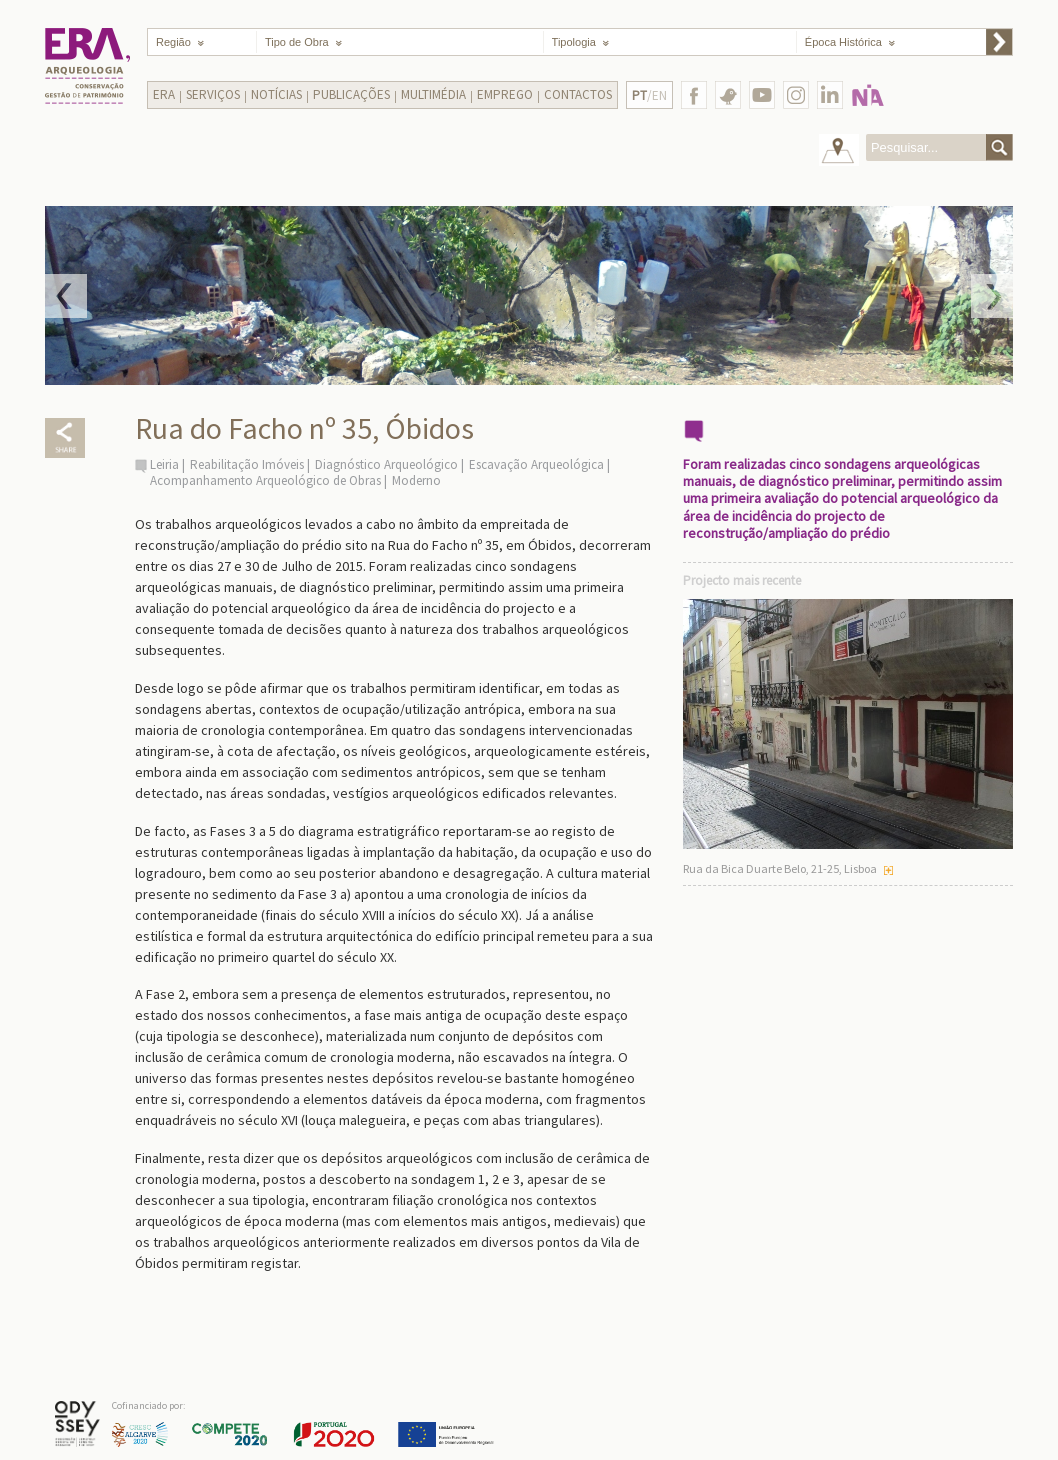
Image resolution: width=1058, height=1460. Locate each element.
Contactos (578, 94)
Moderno (416, 480)
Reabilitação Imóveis (247, 464)
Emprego (505, 94)
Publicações (351, 94)
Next (992, 296)
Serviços (213, 94)
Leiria (164, 464)
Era (164, 94)
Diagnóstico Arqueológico (386, 464)
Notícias (276, 94)
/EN (649, 95)
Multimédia (433, 94)
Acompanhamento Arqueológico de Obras (265, 480)
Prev (66, 296)
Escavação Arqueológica (536, 464)
